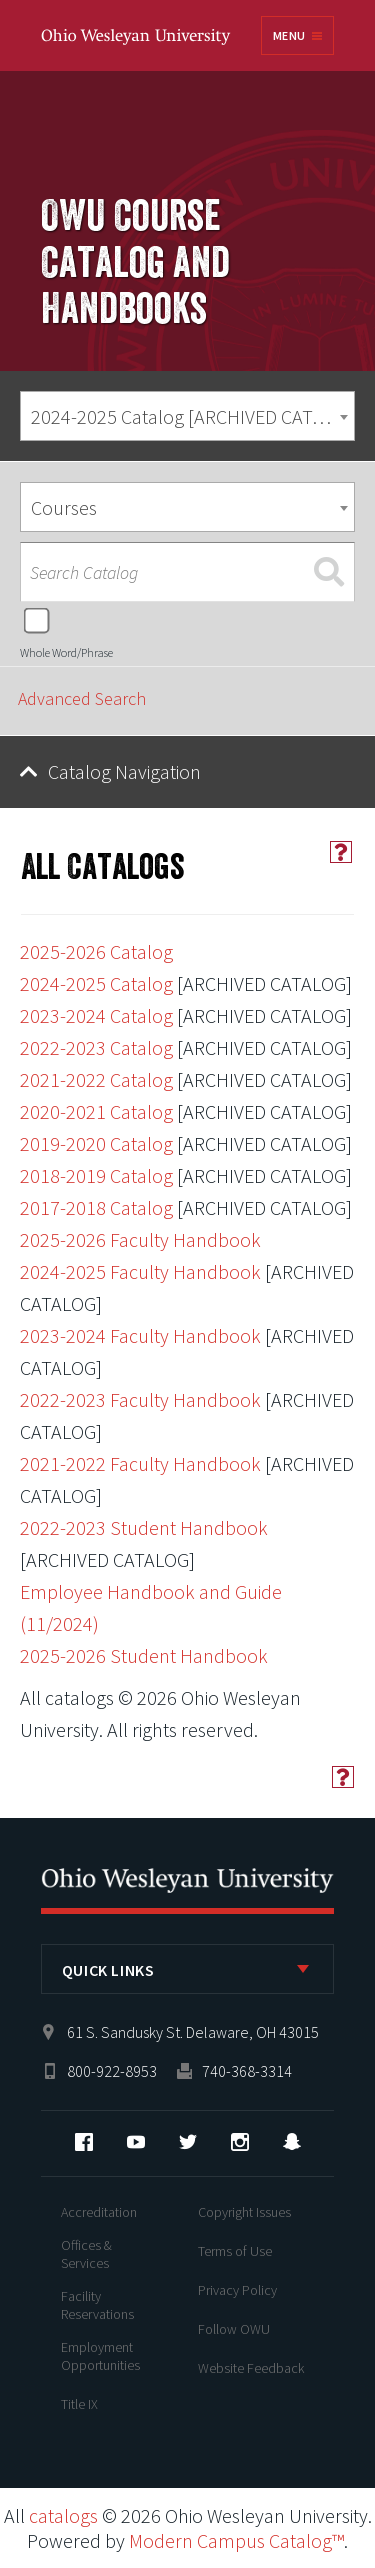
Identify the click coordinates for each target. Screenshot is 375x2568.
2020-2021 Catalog (96, 1111)
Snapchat (292, 2142)
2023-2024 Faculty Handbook (140, 1335)
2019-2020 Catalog (96, 1143)
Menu (289, 35)
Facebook (84, 2142)
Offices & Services (86, 2254)
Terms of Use (235, 2251)
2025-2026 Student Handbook (144, 1655)
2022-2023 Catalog (96, 1047)
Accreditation (99, 2212)
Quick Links (108, 1970)
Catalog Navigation (124, 771)
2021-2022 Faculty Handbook (140, 1463)
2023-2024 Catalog (96, 1015)
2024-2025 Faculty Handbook (140, 1271)
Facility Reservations (97, 2305)
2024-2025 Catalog (96, 983)
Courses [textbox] (64, 507)
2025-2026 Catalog (96, 951)
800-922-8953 (112, 2071)
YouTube (136, 2142)
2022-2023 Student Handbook (144, 1527)
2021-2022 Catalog (96, 1079)
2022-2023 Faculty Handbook (140, 1399)
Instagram (240, 2142)
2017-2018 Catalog (96, 1207)
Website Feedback (251, 2368)
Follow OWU (234, 2329)
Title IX (79, 2404)
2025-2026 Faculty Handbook (140, 1239)
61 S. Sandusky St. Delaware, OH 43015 (193, 2032)
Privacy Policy (237, 2290)
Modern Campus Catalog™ (236, 2540)
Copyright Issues (244, 2212)
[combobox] (187, 416)
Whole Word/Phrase (66, 652)
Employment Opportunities (100, 2356)
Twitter (188, 2142)
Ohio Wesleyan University (137, 37)
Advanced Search (82, 698)
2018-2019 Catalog (96, 1175)
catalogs (63, 2515)
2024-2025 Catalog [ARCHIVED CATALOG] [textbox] (192, 416)
